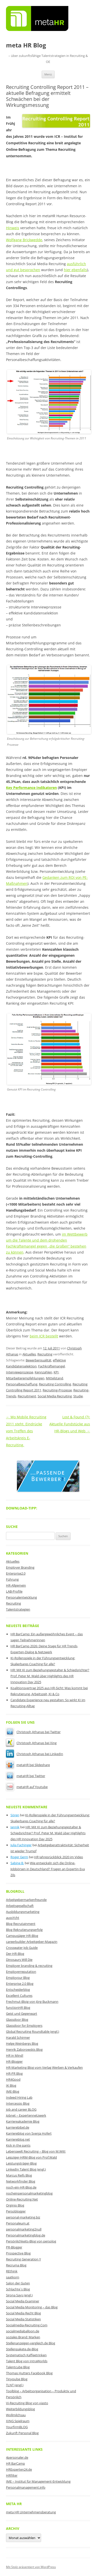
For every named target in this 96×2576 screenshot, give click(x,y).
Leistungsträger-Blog (21, 2163)
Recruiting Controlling (55, 1384)
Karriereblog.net (18, 2139)
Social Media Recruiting (55, 1396)
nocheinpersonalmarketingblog (29, 2193)
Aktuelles (29, 1354)
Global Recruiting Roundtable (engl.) (32, 2031)
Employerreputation (21, 1971)
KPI (56, 1372)
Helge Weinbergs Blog (22, 2043)
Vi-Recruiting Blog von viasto (27, 2403)
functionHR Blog (18, 2007)
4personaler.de (17, 2457)
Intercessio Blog (17, 2103)
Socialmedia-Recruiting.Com (26, 2325)
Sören (14, 1815)
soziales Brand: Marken (23, 2337)
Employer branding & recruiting (29, 1965)
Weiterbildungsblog (20, 2409)
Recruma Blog (16, 2265)
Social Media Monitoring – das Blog (32, 2307)
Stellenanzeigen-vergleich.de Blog (30, 2343)
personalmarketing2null (23, 2229)
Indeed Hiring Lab (19, 2097)
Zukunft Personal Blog (22, 2433)
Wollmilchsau (16, 2415)
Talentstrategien (18, 1609)
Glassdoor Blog (17, 2019)
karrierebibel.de (17, 2127)
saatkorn (12, 2277)
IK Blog (11, 2085)
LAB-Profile (14, 1591)
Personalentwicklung (21, 1597)
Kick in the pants (18, 2145)
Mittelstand (54, 1378)
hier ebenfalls (75, 269)
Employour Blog (18, 1977)
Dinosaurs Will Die (19, 1959)
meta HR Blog (26, 45)
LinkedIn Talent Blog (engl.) (26, 2169)
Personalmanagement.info (25, 2487)
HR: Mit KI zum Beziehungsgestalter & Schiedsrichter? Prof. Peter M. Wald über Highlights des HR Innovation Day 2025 (49, 1676)
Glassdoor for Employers (24, 2025)
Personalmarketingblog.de (25, 2235)
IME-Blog (12, 2091)
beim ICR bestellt (44, 1336)
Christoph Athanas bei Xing (31, 1743)
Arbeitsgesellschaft (20, 1905)
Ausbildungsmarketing (22, 1911)
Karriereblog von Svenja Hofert (29, 2133)
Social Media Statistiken (23, 2319)
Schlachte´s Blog (18, 2289)
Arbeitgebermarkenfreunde (26, 1899)
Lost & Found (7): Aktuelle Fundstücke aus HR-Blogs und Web (69, 1424)
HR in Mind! (14, 2055)
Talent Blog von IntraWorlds (26, 2361)
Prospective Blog (18, 2253)
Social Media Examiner (22, 2301)
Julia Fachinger (21, 1845)
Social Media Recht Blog (23, 2313)
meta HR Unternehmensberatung (31, 2512)
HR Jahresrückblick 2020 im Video (58, 1857)
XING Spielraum (17, 2421)
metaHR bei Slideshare (28, 1765)
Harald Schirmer (18, 2037)
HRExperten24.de (19, 2469)
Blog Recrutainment (20, 1923)
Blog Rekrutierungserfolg (24, 1929)
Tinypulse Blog (16, 2379)
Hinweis (12, 227)
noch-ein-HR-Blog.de (21, 2187)
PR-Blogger (14, 2247)
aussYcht (12, 1917)
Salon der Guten (18, 2283)
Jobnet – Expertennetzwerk (26, 2115)
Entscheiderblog (18, 1989)
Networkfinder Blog (20, 2181)
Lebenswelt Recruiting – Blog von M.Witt (36, 2151)
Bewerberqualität (38, 1360)
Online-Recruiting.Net (22, 2199)
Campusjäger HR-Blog (22, 1935)
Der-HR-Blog (15, 1953)
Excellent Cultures (19, 1995)
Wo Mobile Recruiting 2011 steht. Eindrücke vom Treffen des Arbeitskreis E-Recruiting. (26, 1431)
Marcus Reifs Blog (19, 2175)
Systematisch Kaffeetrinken (26, 2355)
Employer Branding (20, 1567)
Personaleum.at (17, 2223)
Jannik (14, 1827)
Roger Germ (19, 1857)
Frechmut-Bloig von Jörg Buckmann (32, 2001)
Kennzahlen (43, 1372)
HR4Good (13, 2079)
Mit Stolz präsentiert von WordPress (31, 2567)
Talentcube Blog (18, 2367)
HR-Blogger (14, 2061)
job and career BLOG (21, 2109)
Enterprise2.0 (15, 1573)
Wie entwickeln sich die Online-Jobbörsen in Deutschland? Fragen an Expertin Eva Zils (47, 1869)
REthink (11, 2271)
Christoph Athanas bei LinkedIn (34, 1754)
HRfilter (11, 2475)
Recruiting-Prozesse (57, 1390)
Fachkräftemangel (51, 1366)
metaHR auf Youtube (27, 1787)
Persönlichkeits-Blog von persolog (31, 2241)
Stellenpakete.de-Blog (22, 2349)
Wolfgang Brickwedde (24, 239)
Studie (78, 1396)
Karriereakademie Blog (22, 2121)
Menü (48, 74)
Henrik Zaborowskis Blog (24, 2049)
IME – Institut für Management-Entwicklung (38, 2481)
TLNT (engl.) (14, 2385)
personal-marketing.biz (23, 2217)
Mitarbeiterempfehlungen (25, 1378)
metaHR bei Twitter (25, 1776)
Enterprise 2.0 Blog (19, 1983)
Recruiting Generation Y (23, 2259)
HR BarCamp (15, 2463)
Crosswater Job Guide (22, 1947)
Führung (12, 1579)
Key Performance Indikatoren (31, 787)
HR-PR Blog (14, 2073)
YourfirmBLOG (17, 2427)
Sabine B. (17, 1863)
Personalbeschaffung (21, 1384)
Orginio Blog (15, 2205)
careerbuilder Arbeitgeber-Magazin (31, 1941)
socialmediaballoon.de (22, 2331)
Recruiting (44, 1354)
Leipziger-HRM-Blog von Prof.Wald (31, 2157)
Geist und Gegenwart (21, 2013)
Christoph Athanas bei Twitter (33, 1732)
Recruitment (27, 1396)
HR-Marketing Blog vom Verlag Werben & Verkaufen (44, 2067)
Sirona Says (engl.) (19, 2295)
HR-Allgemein (16, 1585)
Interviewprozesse (19, 1372)
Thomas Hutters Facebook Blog (29, 2373)
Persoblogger (16, 2211)
